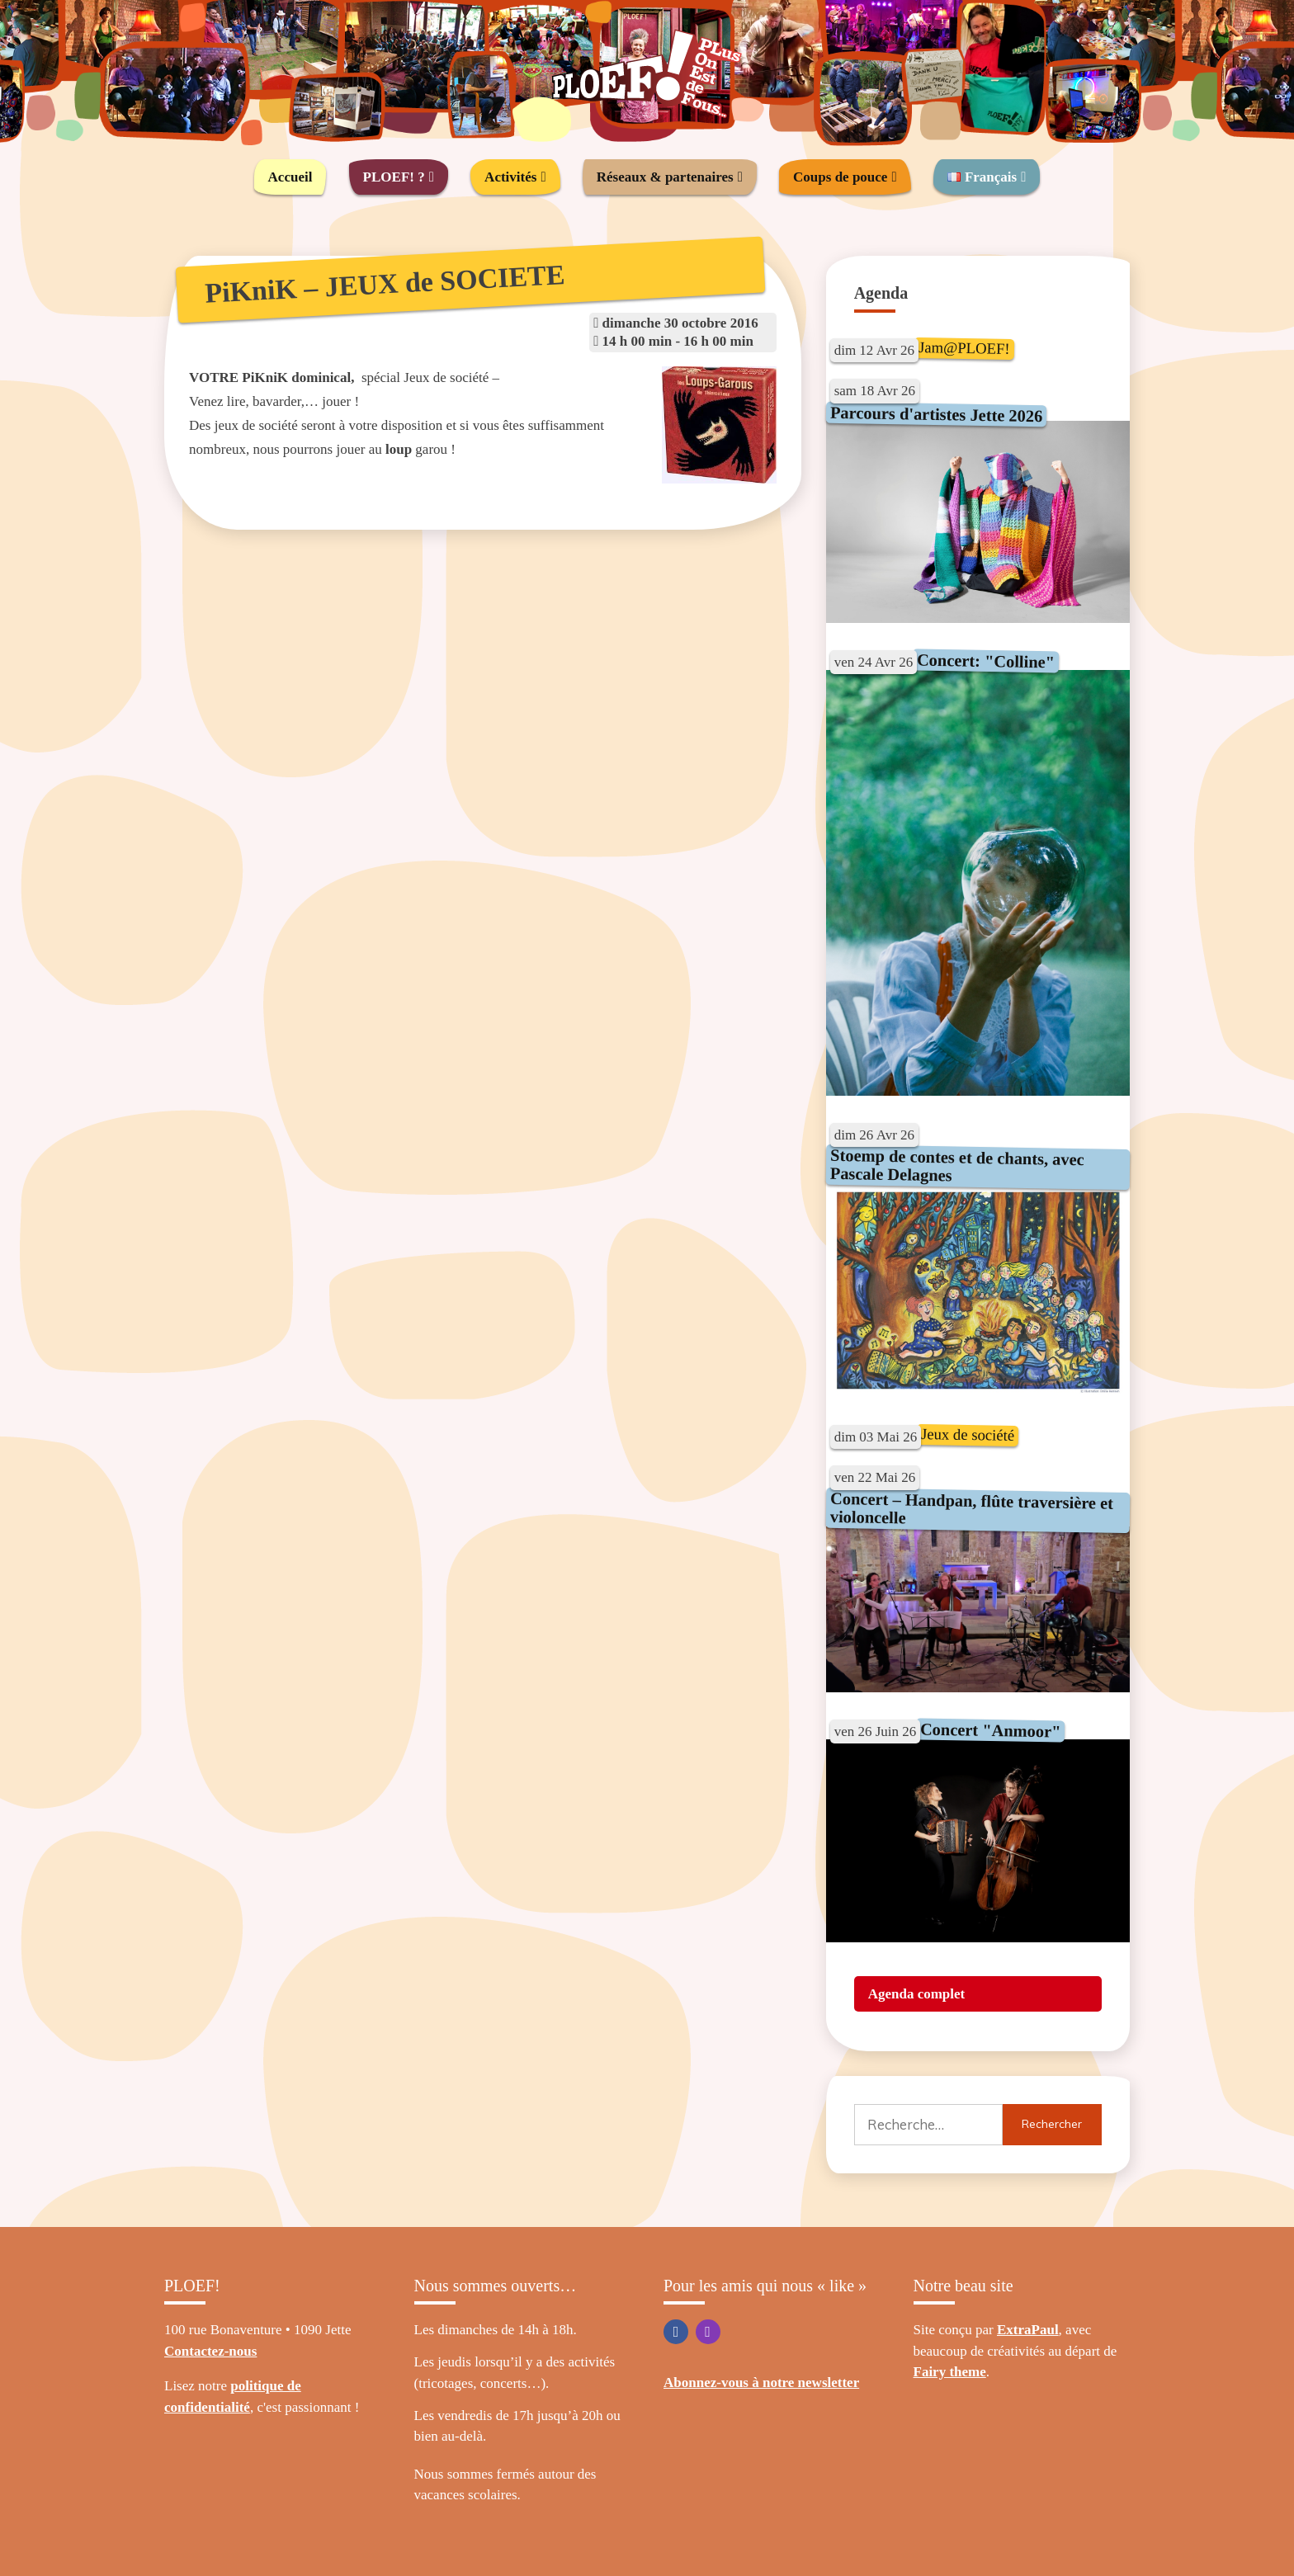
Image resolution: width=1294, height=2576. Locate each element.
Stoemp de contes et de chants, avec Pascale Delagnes (956, 1165)
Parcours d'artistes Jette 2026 (935, 413)
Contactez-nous (210, 2351)
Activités (510, 177)
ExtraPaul (1028, 2330)
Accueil (290, 177)
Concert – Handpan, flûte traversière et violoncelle (971, 1508)
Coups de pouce (840, 177)
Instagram (708, 2331)
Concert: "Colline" (986, 661)
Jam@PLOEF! (964, 347)
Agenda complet (917, 1994)
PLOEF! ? (394, 177)
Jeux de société (967, 1434)
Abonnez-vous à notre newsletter (761, 2382)
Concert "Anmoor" (990, 1730)
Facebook (676, 2331)
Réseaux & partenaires (665, 177)
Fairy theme (950, 2372)
